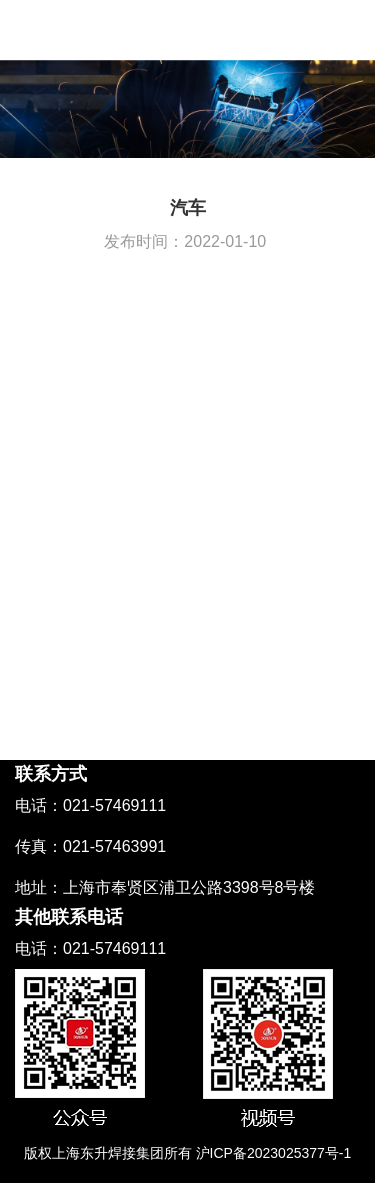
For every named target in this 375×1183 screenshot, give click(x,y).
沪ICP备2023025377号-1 (274, 1153)
